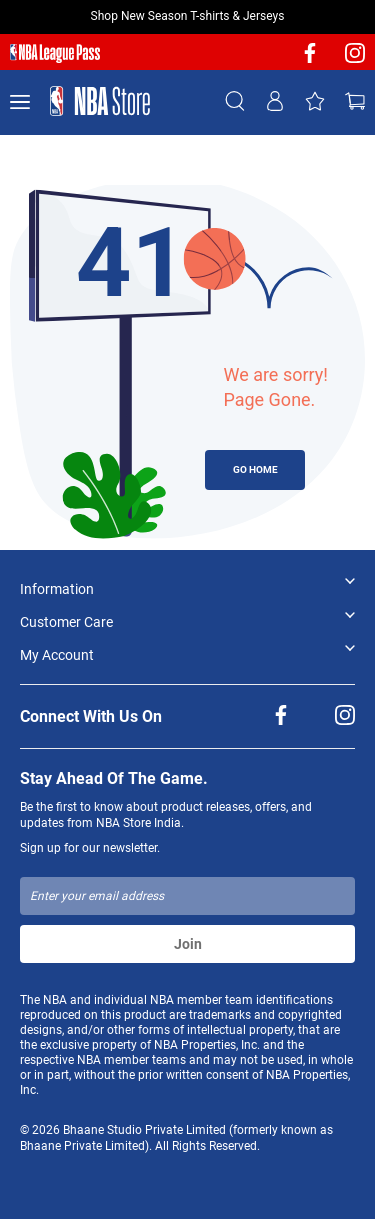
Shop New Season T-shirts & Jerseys (188, 16)
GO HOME (255, 469)
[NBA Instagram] (355, 59)
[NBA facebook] (310, 59)
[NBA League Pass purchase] (55, 54)
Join (188, 944)
